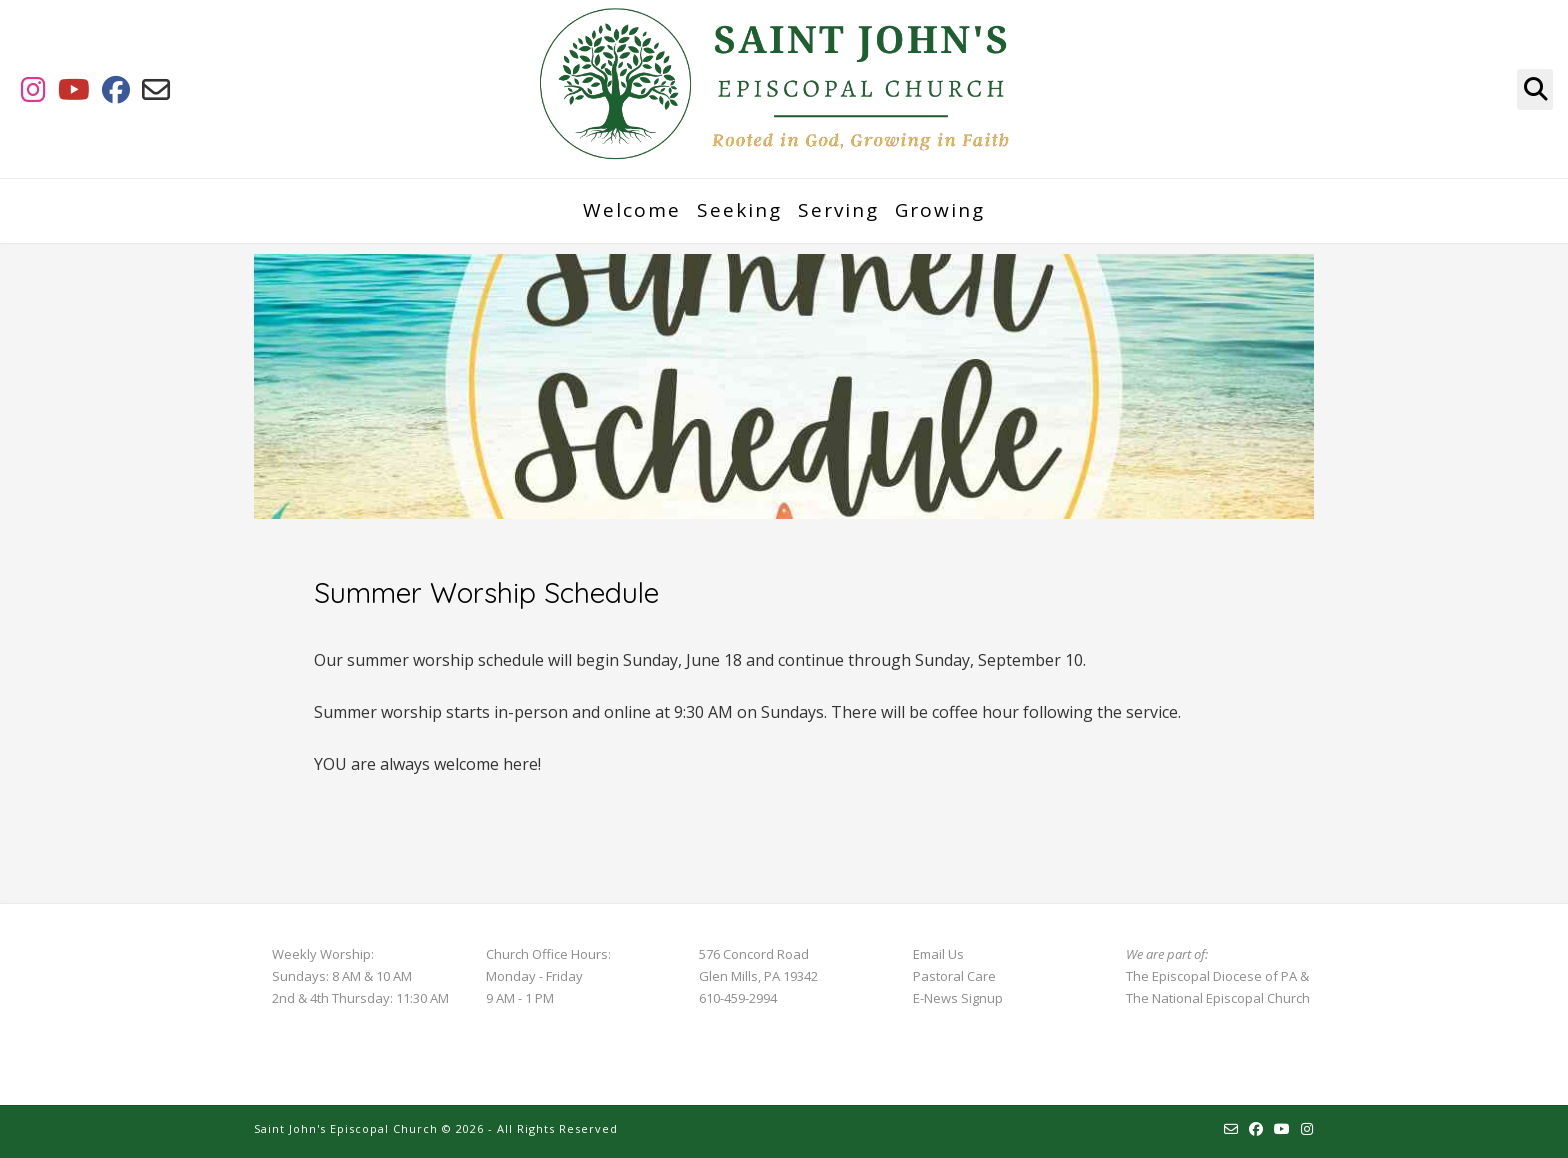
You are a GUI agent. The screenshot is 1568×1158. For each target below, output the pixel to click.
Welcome (632, 210)
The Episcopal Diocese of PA (1211, 976)
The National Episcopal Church (1218, 998)
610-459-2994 (738, 998)
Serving (838, 210)
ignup (986, 998)
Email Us (938, 954)
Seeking (739, 210)
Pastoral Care (954, 976)
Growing (940, 210)
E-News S (941, 998)
